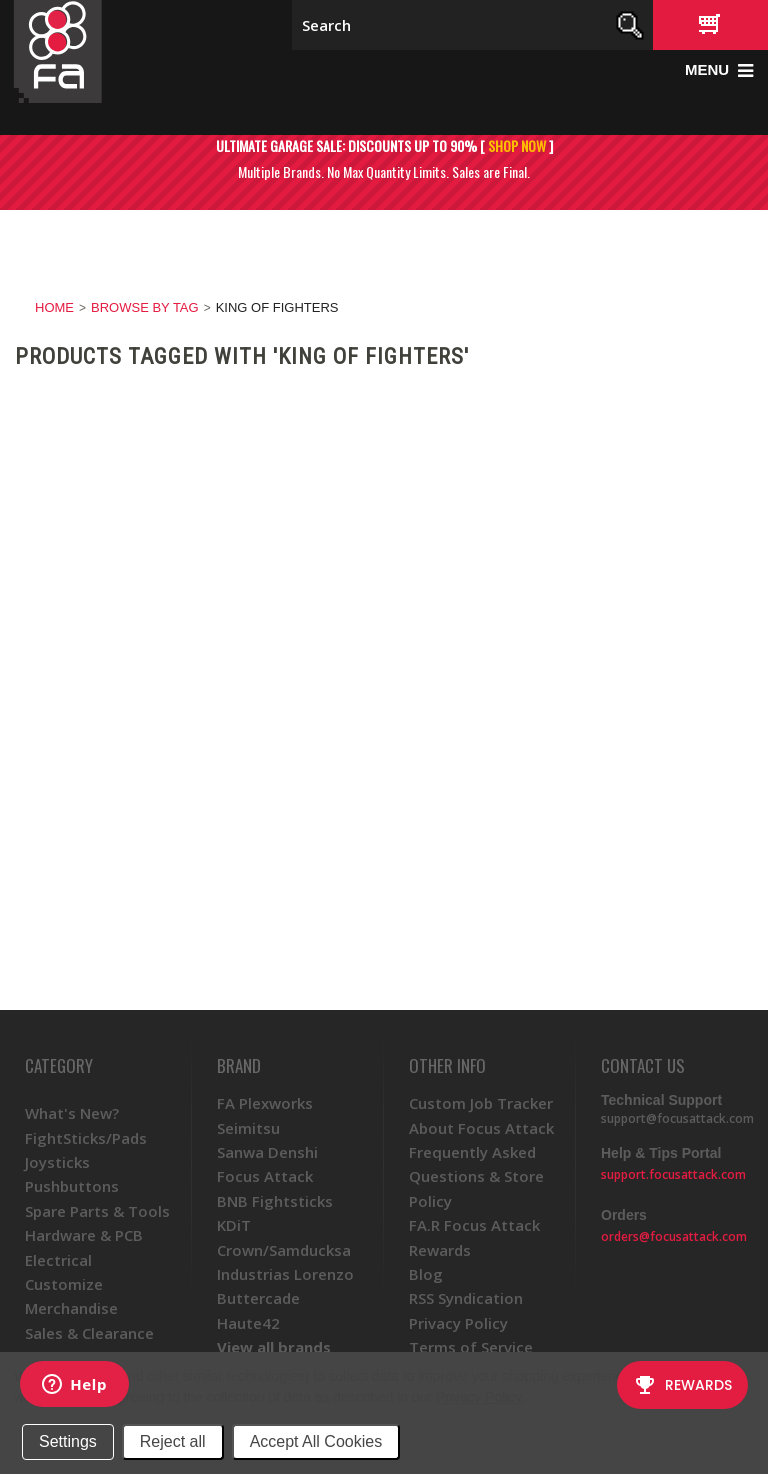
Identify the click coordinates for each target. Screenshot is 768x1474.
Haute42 (248, 1323)
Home (54, 307)
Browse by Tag (145, 307)
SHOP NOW (517, 145)
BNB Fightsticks (275, 1201)
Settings (68, 1441)
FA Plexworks (265, 1103)
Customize (64, 1284)
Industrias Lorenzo (285, 1274)
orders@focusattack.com (674, 1236)
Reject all (173, 1441)
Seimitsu (248, 1128)
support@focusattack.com (677, 1118)
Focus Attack (265, 1176)
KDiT (234, 1225)
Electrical (58, 1260)
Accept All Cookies (316, 1441)
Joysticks (57, 1162)
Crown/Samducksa (284, 1250)
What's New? (72, 1113)
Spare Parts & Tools (97, 1211)
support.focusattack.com (673, 1174)
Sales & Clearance (89, 1333)
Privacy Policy (478, 1397)
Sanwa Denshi (267, 1152)
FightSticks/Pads (86, 1138)
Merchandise (71, 1308)
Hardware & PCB (84, 1235)
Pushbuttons (72, 1186)
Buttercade (258, 1298)
